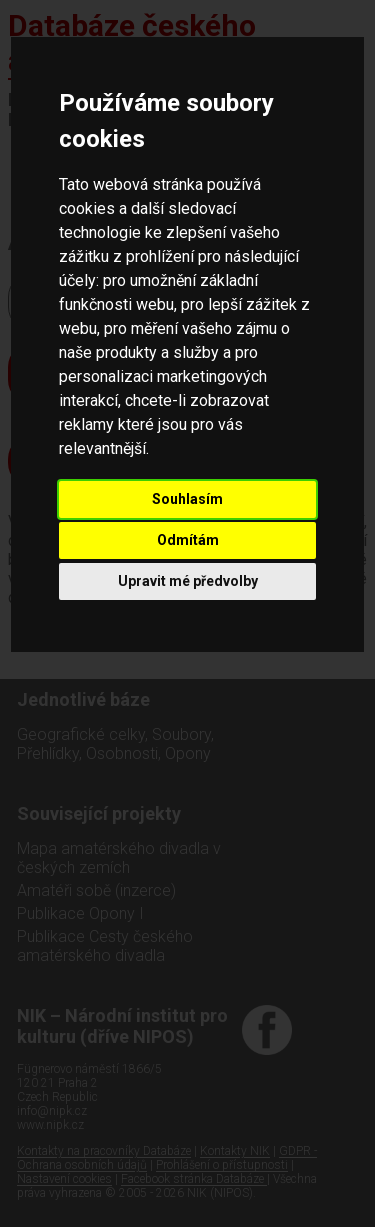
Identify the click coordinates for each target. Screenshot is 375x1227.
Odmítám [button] (188, 540)
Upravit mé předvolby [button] (188, 581)
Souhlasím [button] (187, 499)
